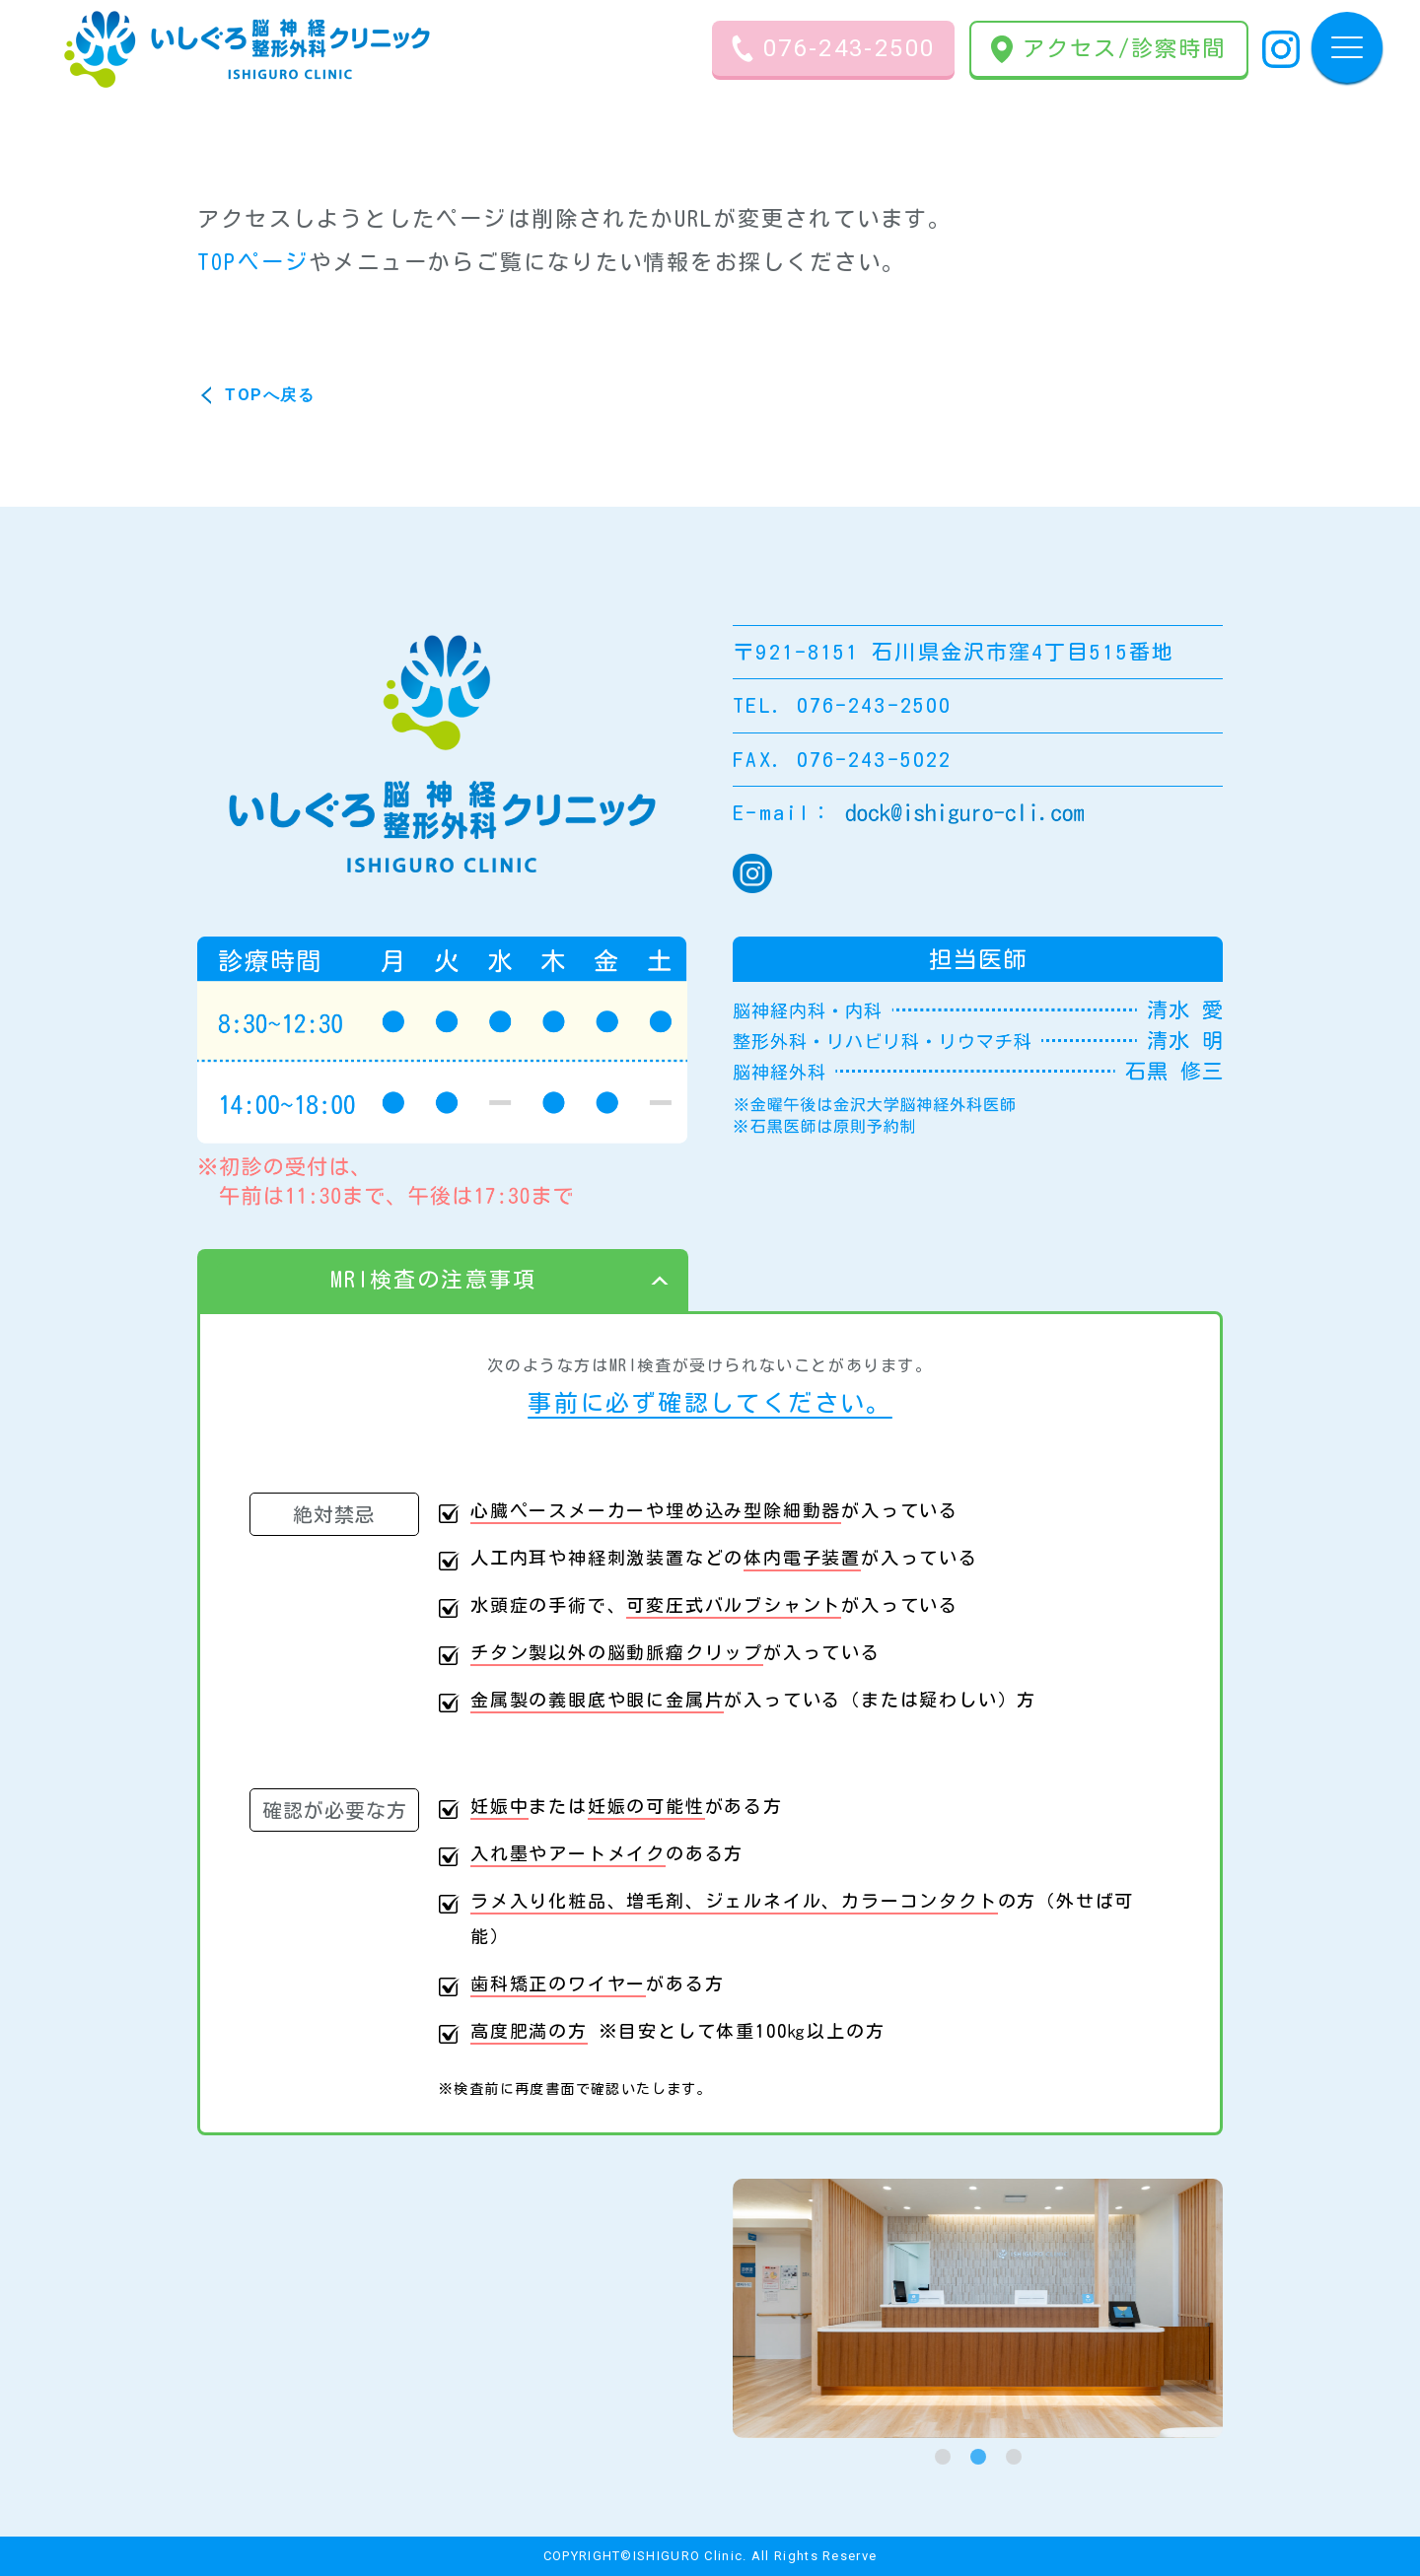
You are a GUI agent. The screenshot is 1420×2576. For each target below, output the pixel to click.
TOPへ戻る (270, 394)
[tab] (943, 2457)
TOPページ (253, 262)
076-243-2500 (834, 48)
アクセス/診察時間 (1109, 49)
